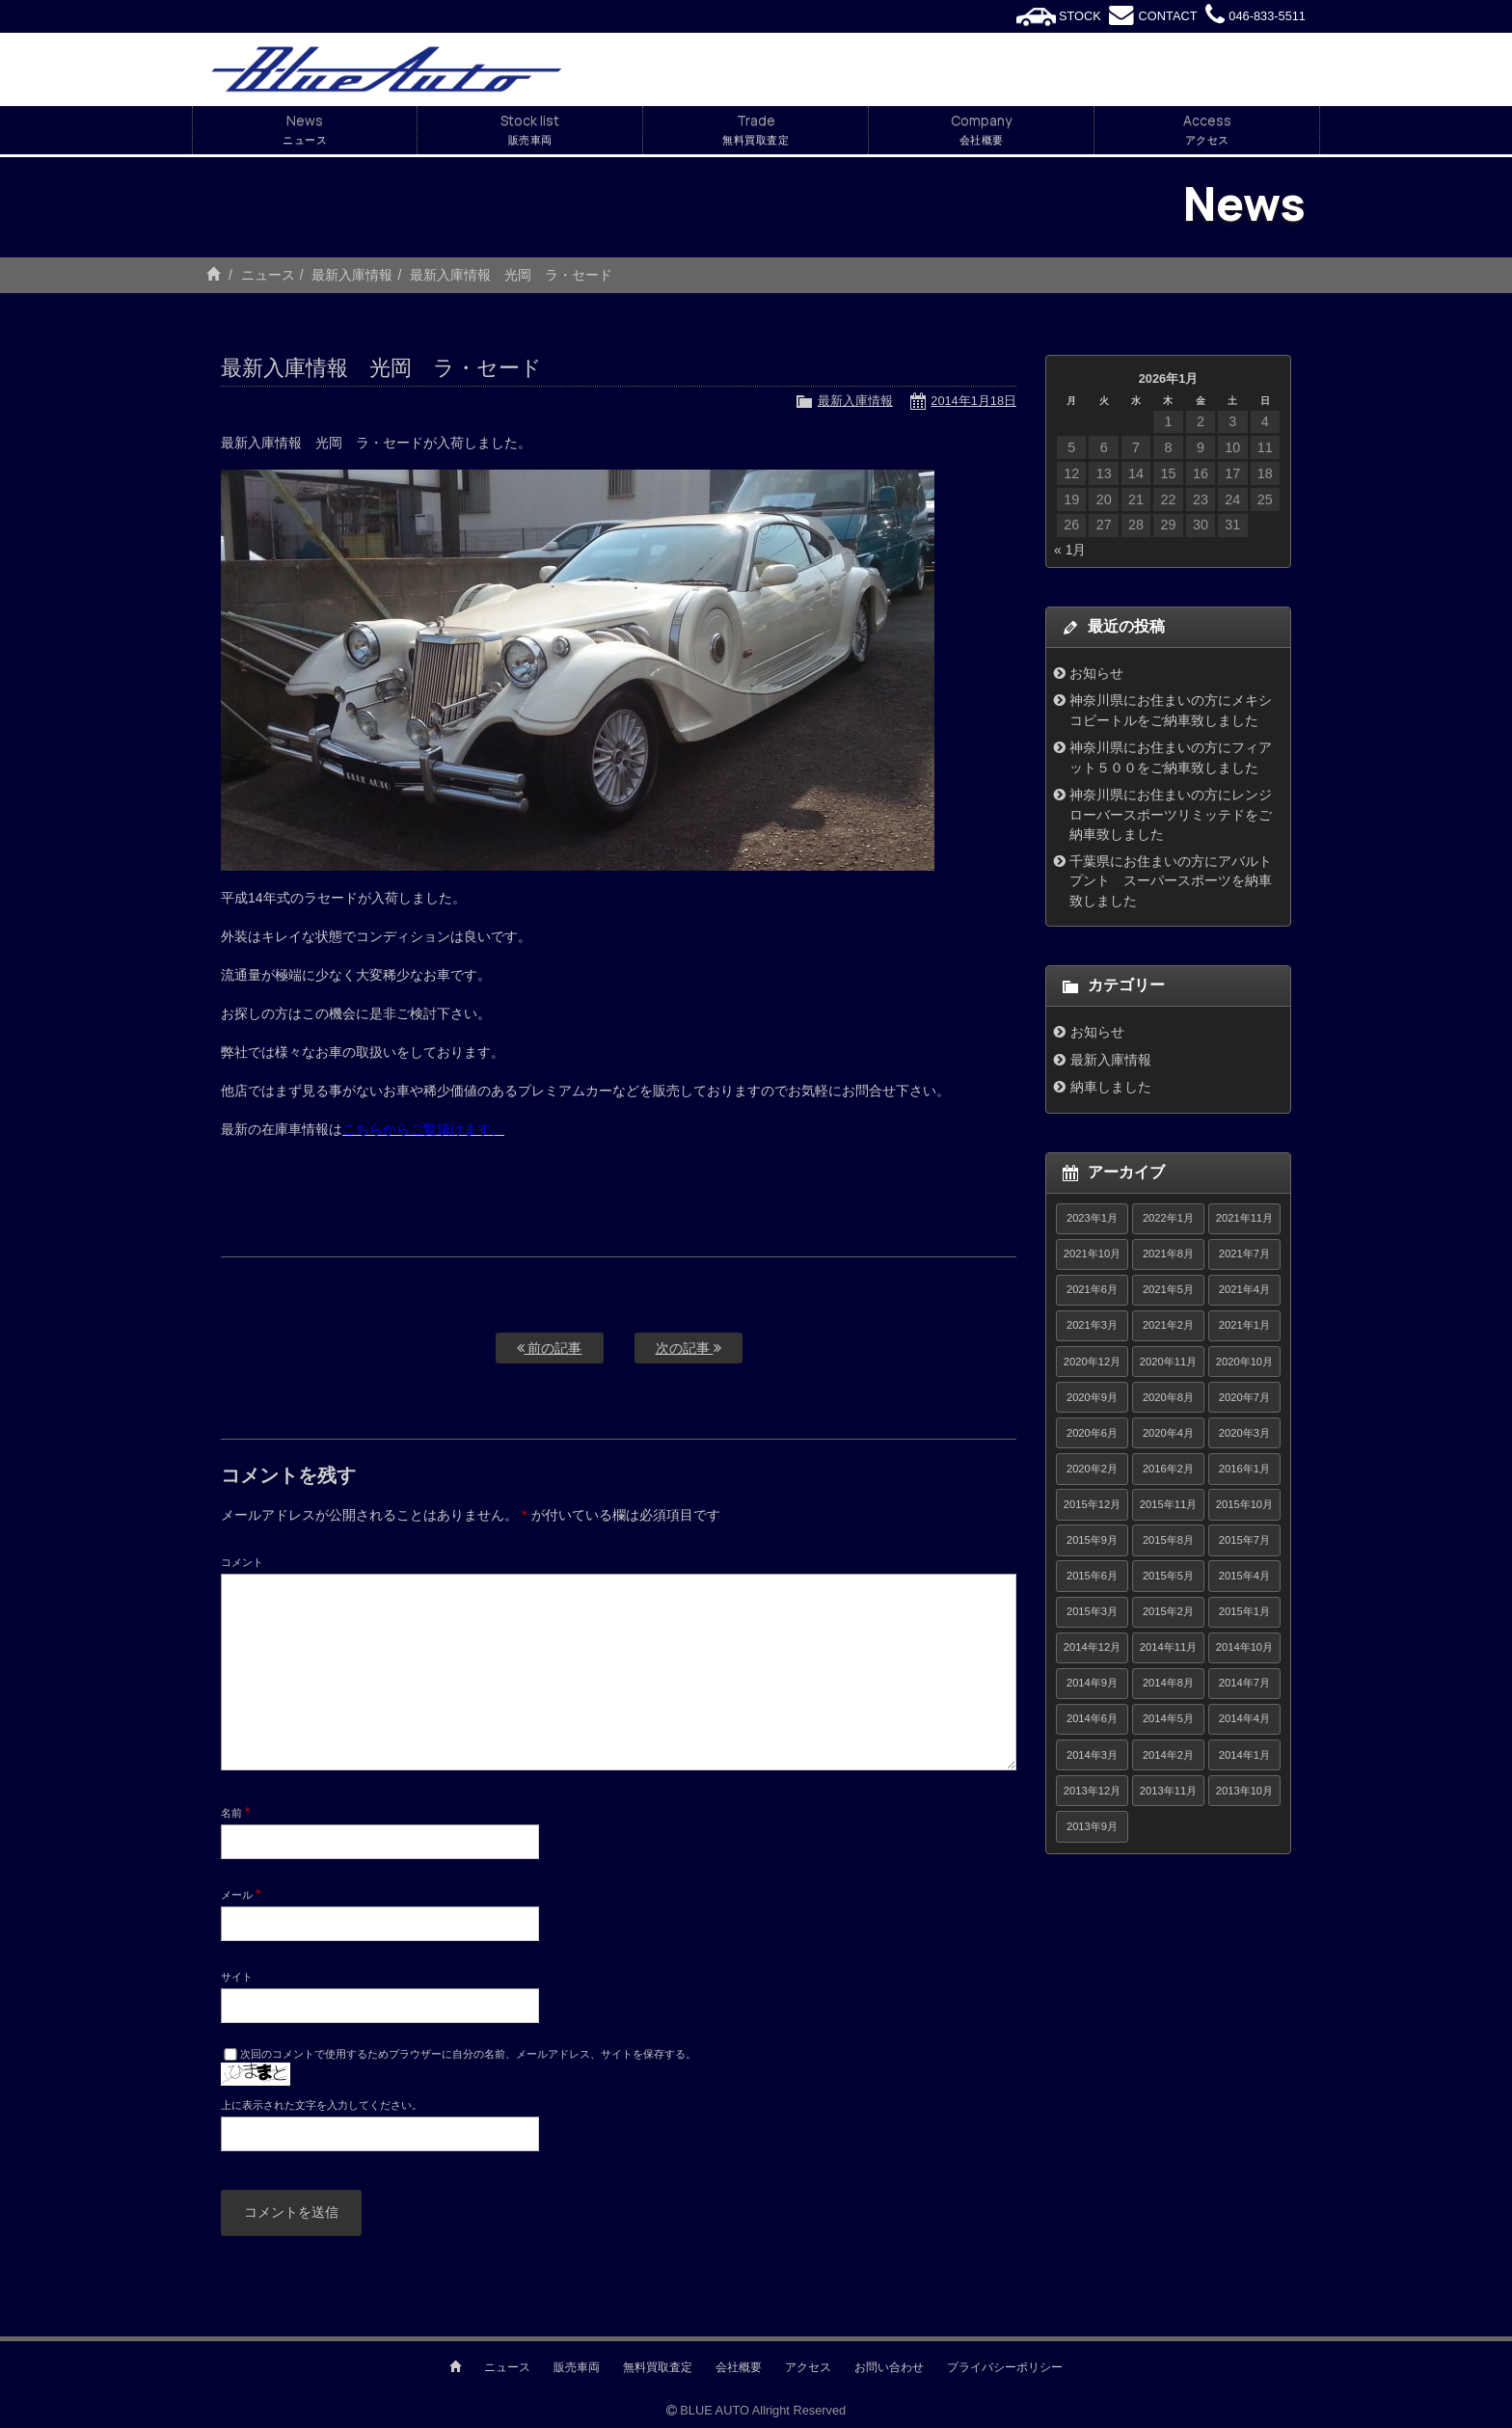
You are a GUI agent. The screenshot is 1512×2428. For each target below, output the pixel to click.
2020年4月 (1168, 1433)
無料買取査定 (657, 2367)
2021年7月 (1244, 1253)
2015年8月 (1168, 1540)
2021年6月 (1092, 1289)
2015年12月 (1092, 1504)
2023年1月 (1092, 1218)
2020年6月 (1092, 1433)
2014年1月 (1244, 1755)
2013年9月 (1092, 1826)
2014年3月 (1092, 1755)
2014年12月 (1092, 1647)
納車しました (1110, 1086)
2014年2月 (1168, 1755)
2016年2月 (1168, 1468)
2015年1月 (1244, 1611)
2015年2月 (1168, 1611)
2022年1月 (1168, 1218)
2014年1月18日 (973, 400)
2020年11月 (1168, 1361)
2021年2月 (1168, 1325)
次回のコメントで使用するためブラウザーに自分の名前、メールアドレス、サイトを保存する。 (468, 2054)
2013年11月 (1168, 1790)
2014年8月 (1168, 1682)
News (304, 130)
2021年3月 (1092, 1325)
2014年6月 (1092, 1718)
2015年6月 (1092, 1575)
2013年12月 (1092, 1790)
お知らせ (1096, 673)
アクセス (808, 2367)
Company (981, 130)
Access (1207, 130)
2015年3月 (1092, 1611)
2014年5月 (1168, 1718)
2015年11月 (1168, 1504)
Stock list (530, 130)
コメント (242, 1562)
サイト (237, 1977)
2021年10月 (1092, 1253)
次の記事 (688, 1348)
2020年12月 (1092, 1361)
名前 (236, 1812)
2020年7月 (1244, 1397)
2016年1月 (1244, 1468)
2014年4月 (1244, 1718)
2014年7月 (1244, 1682)
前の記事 (549, 1348)
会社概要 (739, 2367)
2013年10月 (1244, 1790)
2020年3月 (1244, 1433)
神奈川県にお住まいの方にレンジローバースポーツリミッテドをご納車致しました (1170, 814)
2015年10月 (1244, 1504)
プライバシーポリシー (1005, 2367)
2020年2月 (1092, 1468)
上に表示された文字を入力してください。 (321, 2105)
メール (241, 1894)
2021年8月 (1168, 1253)
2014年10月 (1244, 1647)
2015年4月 (1244, 1575)
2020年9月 (1092, 1397)
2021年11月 (1244, 1218)
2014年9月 (1092, 1682)
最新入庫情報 (351, 275)
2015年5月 (1168, 1575)
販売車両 (577, 2367)
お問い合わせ (889, 2367)
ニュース (268, 275)
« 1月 (1070, 549)
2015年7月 (1244, 1540)
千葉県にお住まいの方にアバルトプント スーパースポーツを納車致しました (1170, 880)
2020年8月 (1168, 1397)
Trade (755, 130)
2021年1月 (1244, 1325)
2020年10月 (1244, 1361)
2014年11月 (1168, 1647)
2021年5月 (1168, 1289)
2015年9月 (1092, 1540)
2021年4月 (1244, 1289)
